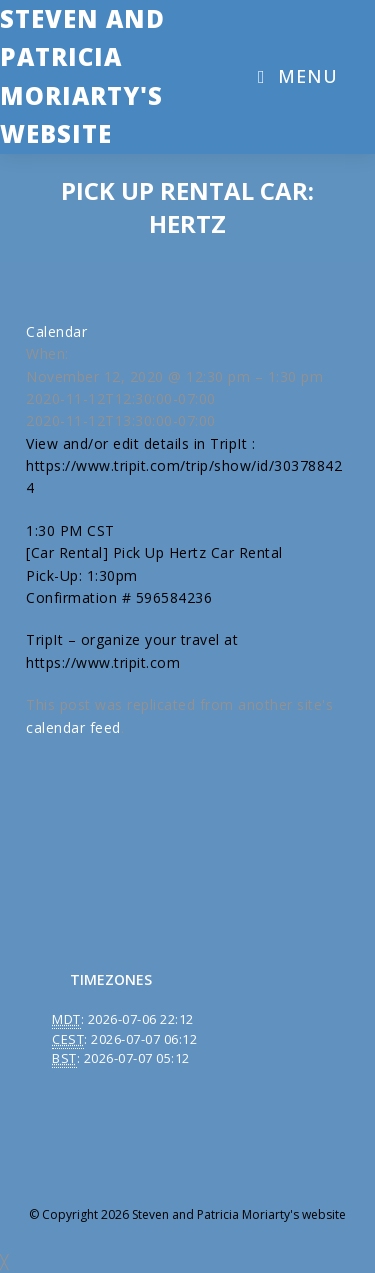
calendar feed (73, 727)
